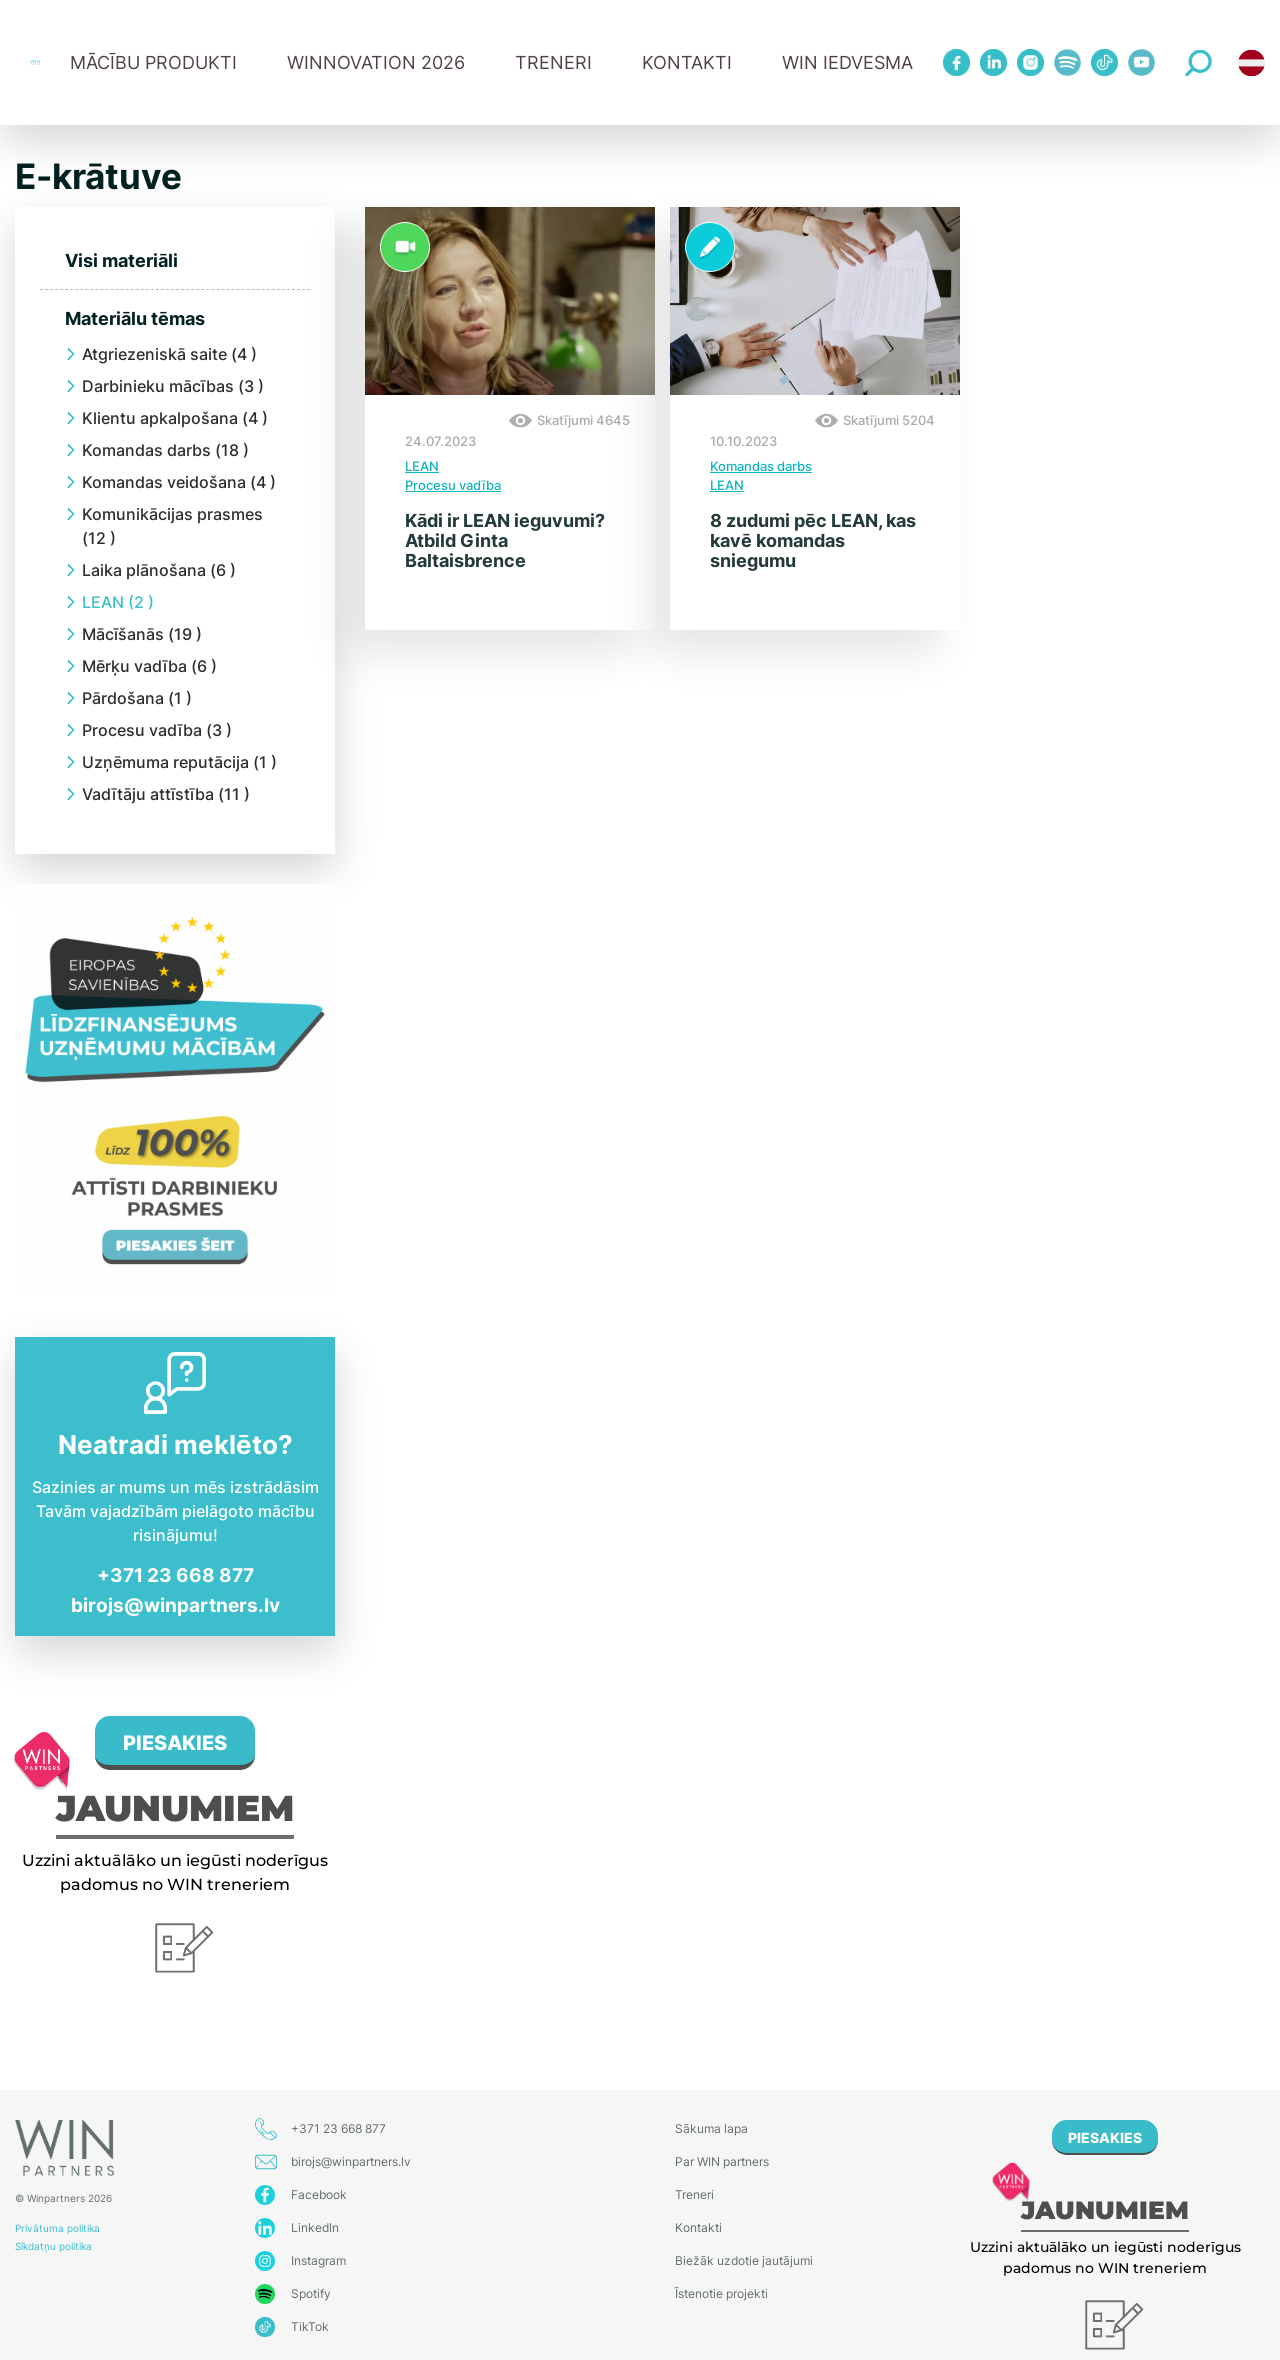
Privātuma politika (57, 2228)
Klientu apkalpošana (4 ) (175, 418)
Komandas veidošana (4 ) (179, 482)
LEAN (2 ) (118, 602)
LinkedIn (315, 2227)
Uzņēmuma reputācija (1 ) (179, 762)
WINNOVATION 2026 (376, 62)
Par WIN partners (722, 2161)
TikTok (310, 2326)
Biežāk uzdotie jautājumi (744, 2260)
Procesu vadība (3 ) (157, 730)
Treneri (694, 2194)
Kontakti (687, 62)
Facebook (319, 2194)
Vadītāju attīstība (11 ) (166, 794)
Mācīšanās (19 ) (142, 634)
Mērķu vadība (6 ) (149, 666)
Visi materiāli (121, 260)
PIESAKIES (175, 1743)
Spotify (311, 2293)
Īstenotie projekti (721, 2293)
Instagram (318, 2260)
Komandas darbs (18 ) (165, 450)
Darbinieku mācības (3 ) (173, 386)
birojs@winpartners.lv (175, 1605)
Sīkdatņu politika (53, 2246)
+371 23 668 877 (175, 1575)
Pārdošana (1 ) (137, 698)
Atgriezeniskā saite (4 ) (169, 354)
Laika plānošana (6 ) (159, 570)
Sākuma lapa (711, 2128)
